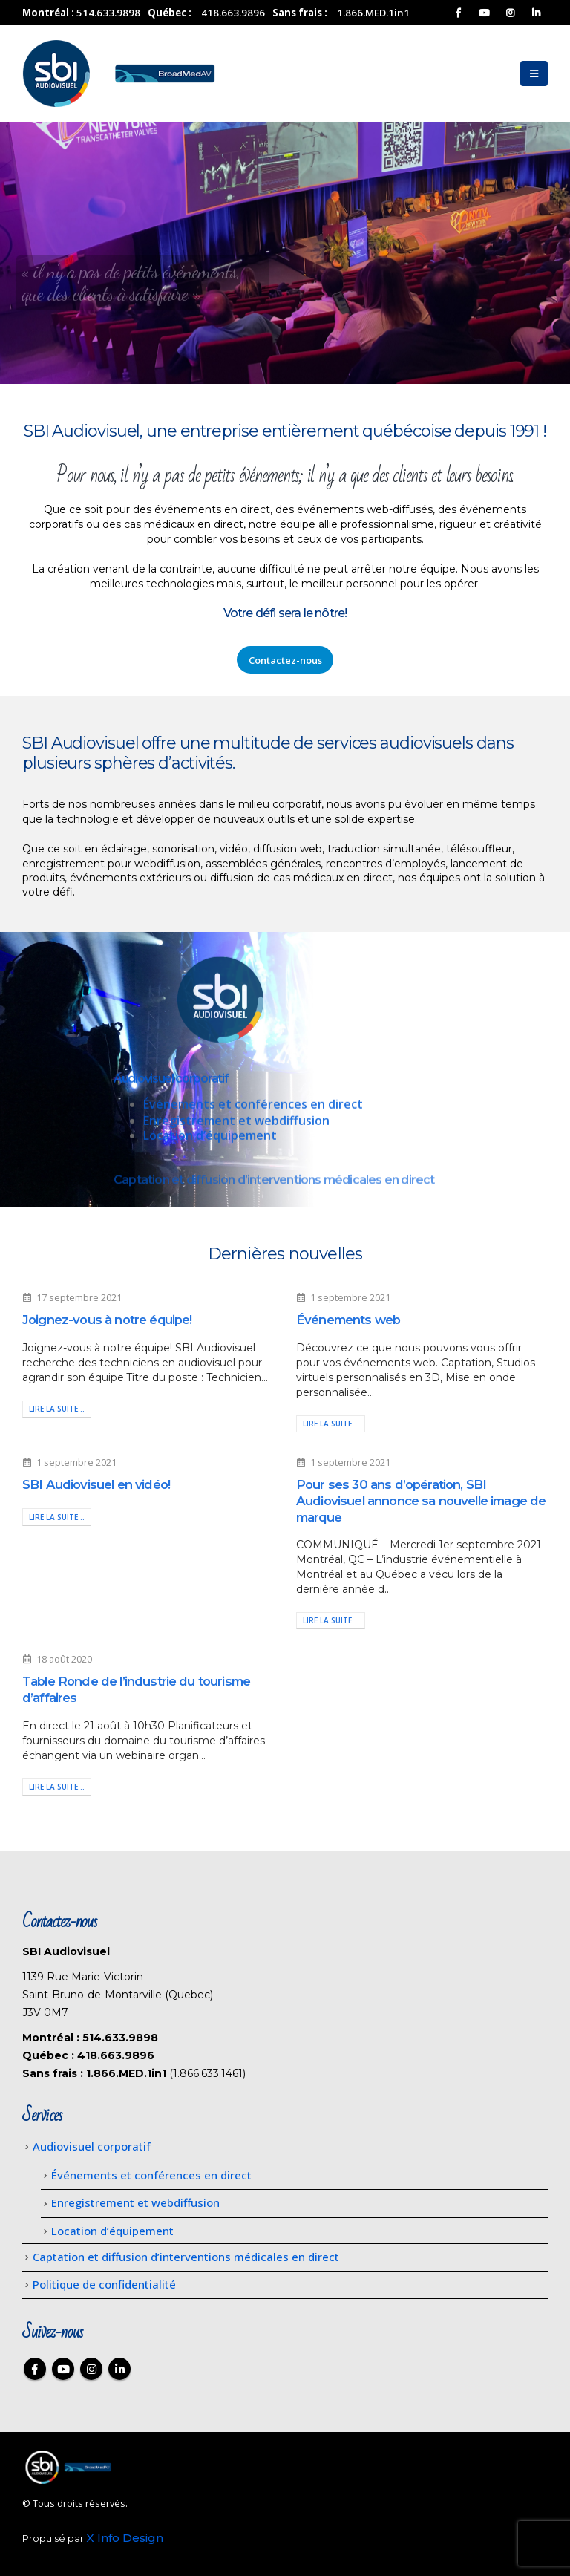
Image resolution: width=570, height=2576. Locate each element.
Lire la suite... (57, 1408)
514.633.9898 (108, 12)
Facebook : (35, 2369)
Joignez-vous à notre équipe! (106, 1319)
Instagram (91, 2369)
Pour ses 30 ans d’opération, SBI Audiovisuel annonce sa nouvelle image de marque (421, 1501)
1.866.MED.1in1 (373, 12)
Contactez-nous (285, 660)
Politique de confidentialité (104, 2284)
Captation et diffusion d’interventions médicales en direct (186, 2256)
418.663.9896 (233, 12)
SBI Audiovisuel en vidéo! (96, 1484)
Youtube (63, 2369)
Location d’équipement (210, 1144)
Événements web (348, 1319)
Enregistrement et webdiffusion (236, 1129)
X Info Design (124, 2538)
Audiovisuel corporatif (171, 1087)
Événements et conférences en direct (253, 1113)
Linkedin (119, 2369)
